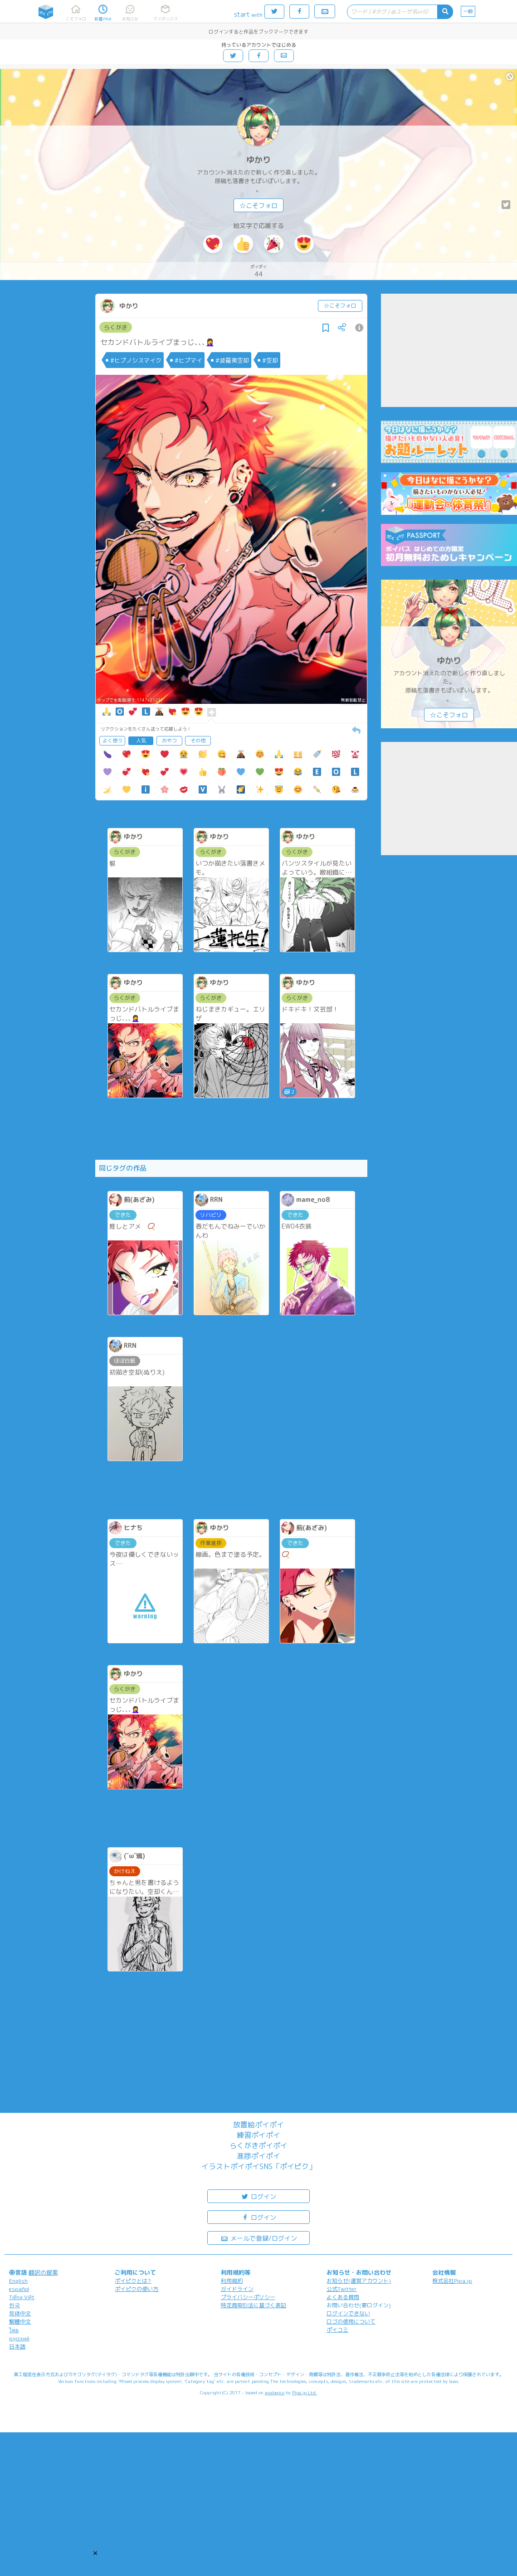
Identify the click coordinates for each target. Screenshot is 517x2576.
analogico (274, 2392)
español (19, 2289)
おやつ (169, 740)
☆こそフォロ (258, 205)
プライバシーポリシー (248, 2297)
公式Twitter (342, 2289)
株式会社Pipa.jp (452, 2281)
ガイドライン (237, 2289)
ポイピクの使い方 (136, 2289)
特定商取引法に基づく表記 (253, 2305)
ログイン (258, 2196)
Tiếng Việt (21, 2297)
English (18, 2281)
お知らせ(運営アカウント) (359, 2281)
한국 (14, 2305)
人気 (141, 740)
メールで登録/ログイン (258, 2237)
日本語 (17, 2346)
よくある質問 (343, 2297)
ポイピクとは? (133, 2281)
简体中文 (20, 2313)
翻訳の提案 (43, 2272)
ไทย (14, 2330)
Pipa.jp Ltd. (304, 2392)
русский (19, 2338)
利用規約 (232, 2281)
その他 (197, 740)
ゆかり (258, 159)
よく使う (112, 740)
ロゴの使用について (351, 2321)
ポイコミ (337, 2330)
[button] (95, 2553)
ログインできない (348, 2313)
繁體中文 (20, 2321)
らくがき (115, 327)
